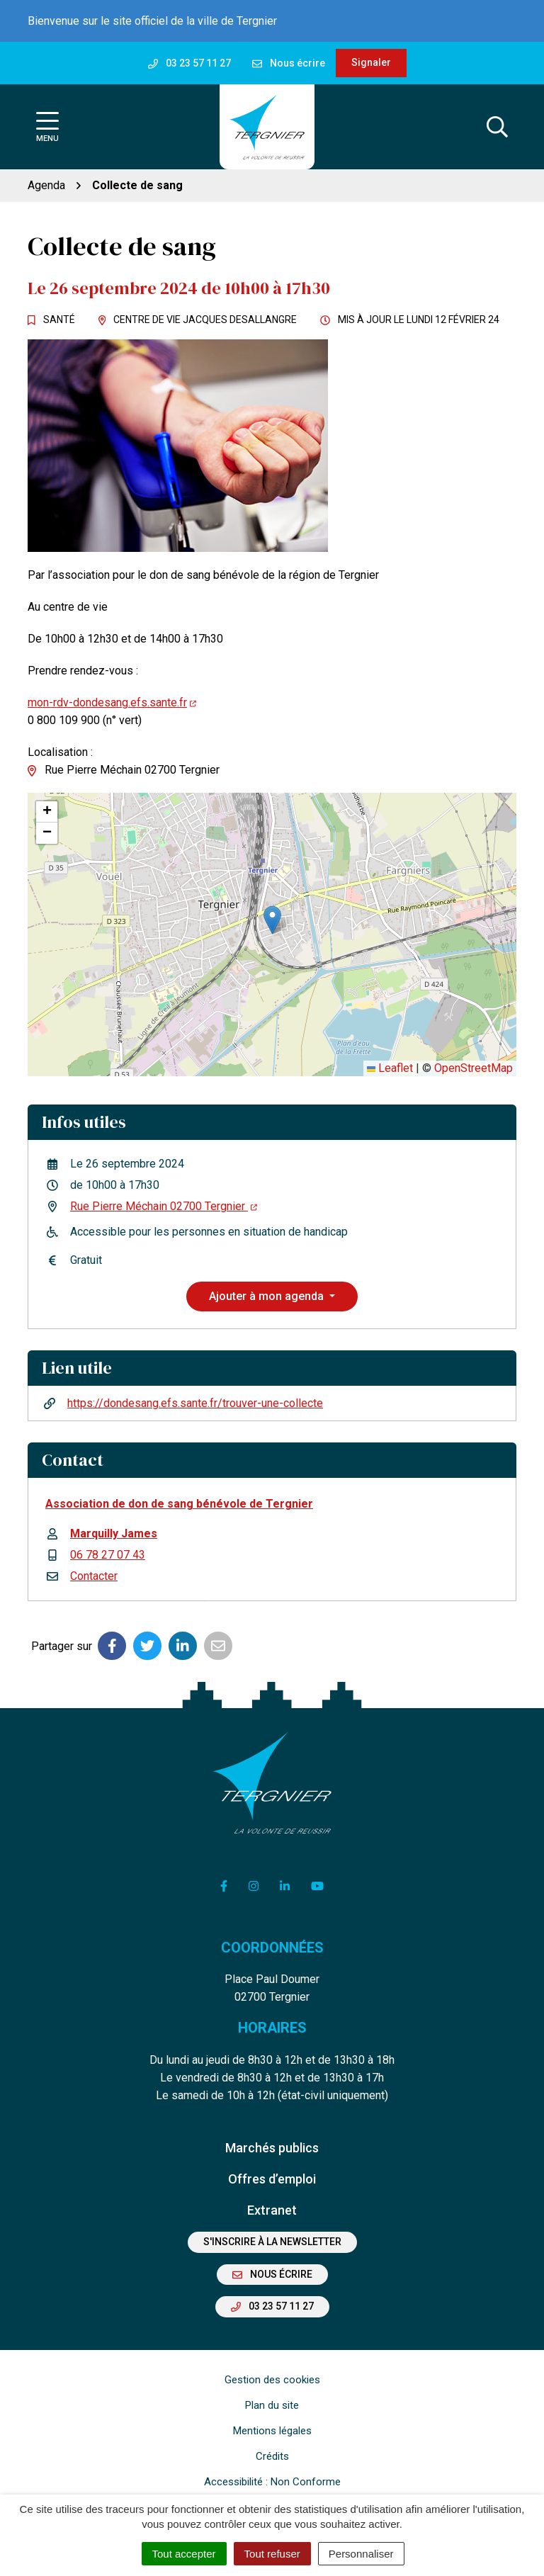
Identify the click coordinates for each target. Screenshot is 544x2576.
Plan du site (272, 2405)
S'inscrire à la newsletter (272, 2241)
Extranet (272, 2210)
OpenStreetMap (473, 1068)
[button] (272, 919)
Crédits (272, 2456)
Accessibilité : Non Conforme (272, 2481)
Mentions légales (272, 2430)
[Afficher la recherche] (497, 126)
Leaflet (390, 1068)
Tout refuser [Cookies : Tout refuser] (272, 2554)
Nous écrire (272, 2274)
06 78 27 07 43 (107, 1554)
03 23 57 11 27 (272, 2306)
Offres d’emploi (272, 2178)
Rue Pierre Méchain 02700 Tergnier (163, 1206)
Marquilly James (113, 1533)
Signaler (371, 62)
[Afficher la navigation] (47, 127)
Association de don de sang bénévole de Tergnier (179, 1503)
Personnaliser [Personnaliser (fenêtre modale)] (361, 2554)
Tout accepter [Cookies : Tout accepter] (184, 2554)
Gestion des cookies (272, 2379)
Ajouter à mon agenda (268, 1296)
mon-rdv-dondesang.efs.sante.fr (112, 702)
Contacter (94, 1576)
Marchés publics (272, 2147)
